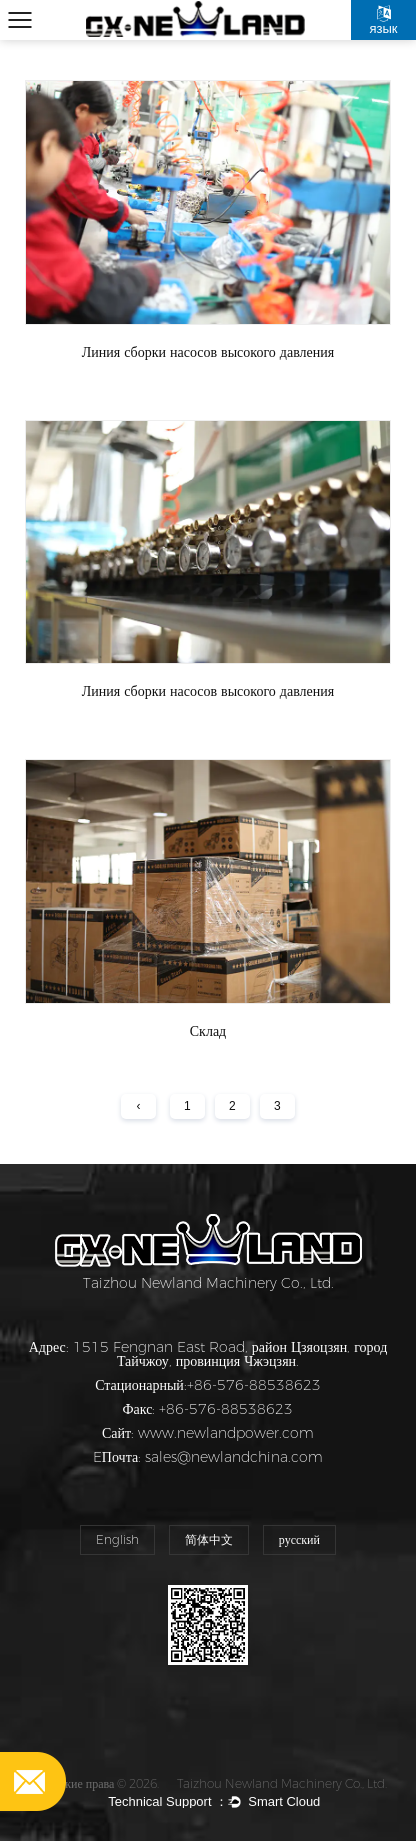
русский (299, 1540)
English (117, 1540)
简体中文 (209, 1540)
